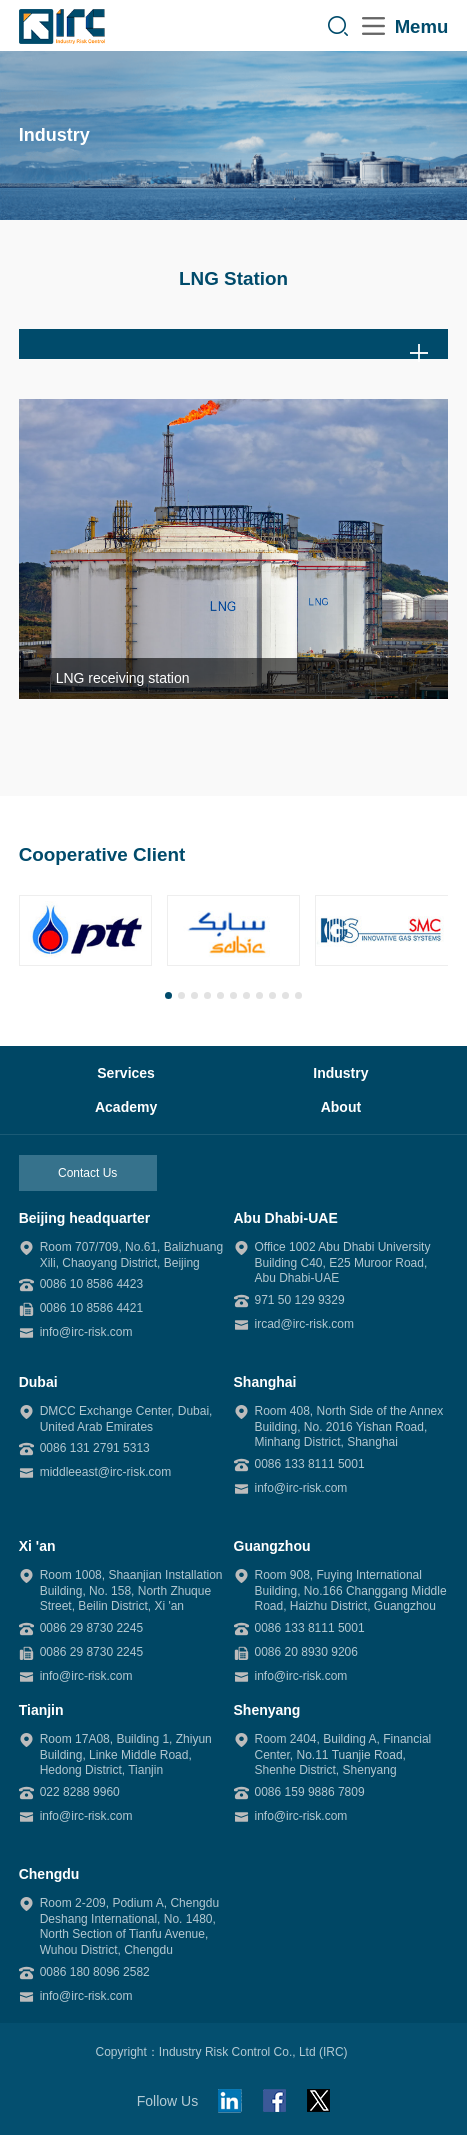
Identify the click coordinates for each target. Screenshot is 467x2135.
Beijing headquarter (84, 1218)
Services (126, 1073)
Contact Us (87, 1173)
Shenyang (267, 1710)
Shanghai (265, 1382)
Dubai (38, 1382)
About (341, 1107)
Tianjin (41, 1710)
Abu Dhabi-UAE (286, 1218)
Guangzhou (272, 1546)
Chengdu (49, 1874)
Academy (126, 1107)
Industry (340, 1073)
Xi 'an (37, 1546)
